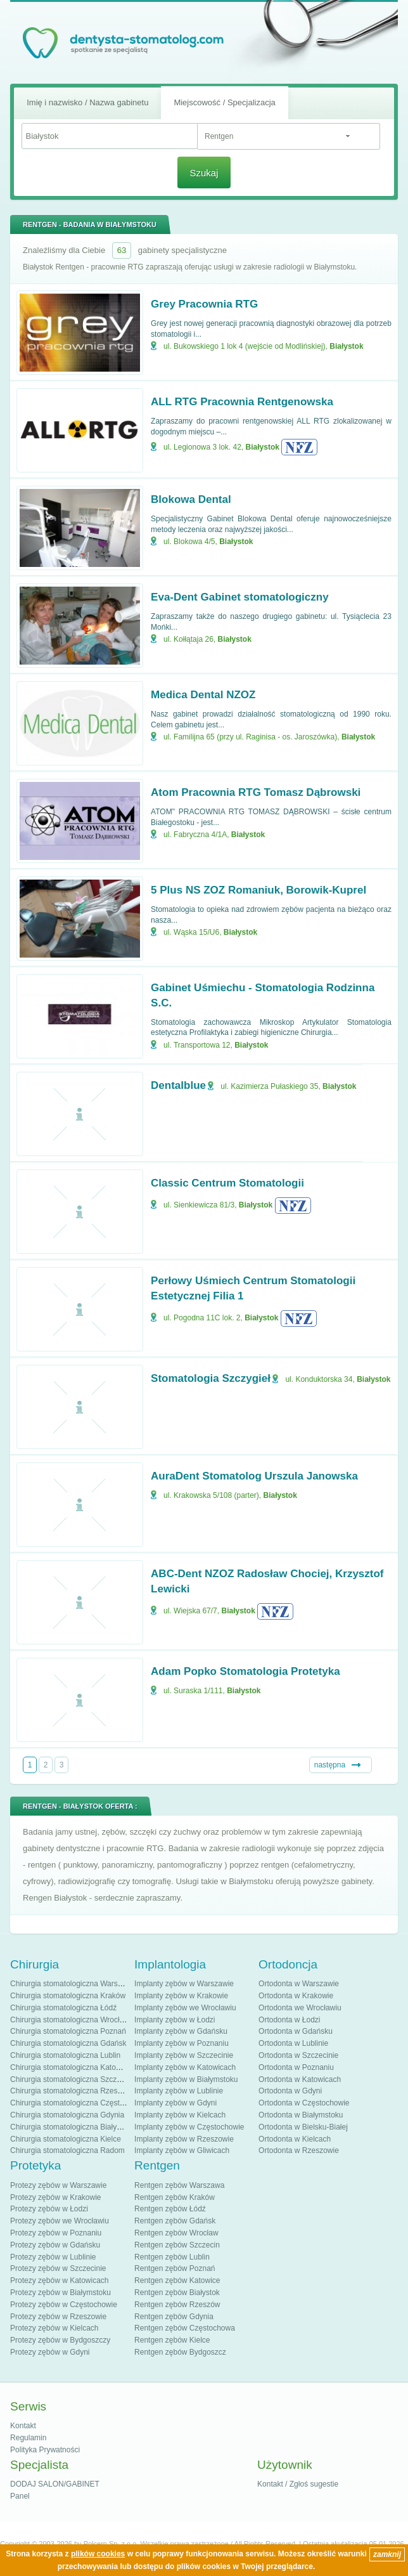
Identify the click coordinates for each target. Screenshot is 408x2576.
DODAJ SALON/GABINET (54, 2484)
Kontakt (23, 2425)
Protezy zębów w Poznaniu (55, 2232)
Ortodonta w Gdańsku (295, 2031)
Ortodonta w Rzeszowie (298, 2150)
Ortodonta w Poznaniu (296, 2067)
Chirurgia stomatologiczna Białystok (70, 2127)
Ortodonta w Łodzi (289, 2019)
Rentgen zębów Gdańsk (174, 2220)
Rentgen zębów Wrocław (176, 2232)
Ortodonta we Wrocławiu (299, 2007)
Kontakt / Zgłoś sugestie (297, 2484)
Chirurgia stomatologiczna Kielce (65, 2139)
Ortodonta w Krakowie (295, 1995)
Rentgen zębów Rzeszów (177, 2304)
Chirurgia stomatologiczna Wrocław (69, 2019)
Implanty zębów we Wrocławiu (185, 2007)
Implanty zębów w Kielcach (180, 2115)
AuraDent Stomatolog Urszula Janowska (254, 1476)
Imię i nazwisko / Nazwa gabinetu (87, 102)
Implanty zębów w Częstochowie (189, 2127)
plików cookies (98, 2553)
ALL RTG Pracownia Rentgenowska (242, 402)
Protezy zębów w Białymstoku (60, 2292)
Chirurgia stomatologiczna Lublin (65, 2055)
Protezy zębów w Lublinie (53, 2257)
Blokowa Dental (191, 499)
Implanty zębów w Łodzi (174, 2019)
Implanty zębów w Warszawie (184, 1983)
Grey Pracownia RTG (204, 304)
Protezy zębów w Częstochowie (63, 2304)
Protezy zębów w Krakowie (55, 2197)
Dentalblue (178, 1085)
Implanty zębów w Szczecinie (183, 2055)
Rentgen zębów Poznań (174, 2268)
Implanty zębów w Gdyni (175, 2102)
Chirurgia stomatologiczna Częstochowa (78, 2102)
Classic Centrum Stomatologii (227, 1183)
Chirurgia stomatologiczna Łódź (63, 2007)
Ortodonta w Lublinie (293, 2043)
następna (329, 1764)
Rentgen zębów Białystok (177, 2292)
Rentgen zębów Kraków (174, 2197)
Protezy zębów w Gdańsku (55, 2245)
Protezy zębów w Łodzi (49, 2208)
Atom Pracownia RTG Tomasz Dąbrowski (255, 792)
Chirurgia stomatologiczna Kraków (67, 1995)
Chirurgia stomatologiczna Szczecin (70, 2079)
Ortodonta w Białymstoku (300, 2115)
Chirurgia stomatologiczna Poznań (68, 2031)
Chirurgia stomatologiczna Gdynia (67, 2115)
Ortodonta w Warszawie (298, 1983)
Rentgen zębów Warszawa (179, 2185)
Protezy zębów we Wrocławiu (59, 2220)
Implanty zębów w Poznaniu (181, 2043)
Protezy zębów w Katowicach (59, 2280)
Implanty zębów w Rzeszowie (184, 2139)
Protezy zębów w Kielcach (54, 2328)
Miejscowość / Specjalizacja (224, 102)
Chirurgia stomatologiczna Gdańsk (68, 2043)
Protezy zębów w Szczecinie (58, 2268)
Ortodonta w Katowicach (299, 2079)
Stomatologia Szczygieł (211, 1378)
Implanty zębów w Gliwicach (181, 2150)
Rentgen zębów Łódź (170, 2208)
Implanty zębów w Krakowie (181, 1995)
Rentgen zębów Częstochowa (184, 2328)
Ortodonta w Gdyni (290, 2090)
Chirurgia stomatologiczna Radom (67, 2150)
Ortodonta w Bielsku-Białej (303, 2127)
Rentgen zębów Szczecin (177, 2245)
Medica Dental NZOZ (203, 695)
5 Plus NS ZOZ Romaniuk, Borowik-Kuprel (258, 890)
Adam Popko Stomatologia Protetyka (245, 1671)
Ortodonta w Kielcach (294, 2139)
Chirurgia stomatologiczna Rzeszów (70, 2090)
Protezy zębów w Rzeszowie (58, 2316)
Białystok (346, 346)
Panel (20, 2496)
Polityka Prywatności (45, 2449)
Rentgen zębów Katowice (177, 2280)
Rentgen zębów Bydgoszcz (180, 2352)
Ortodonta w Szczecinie (298, 2055)
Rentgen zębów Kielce (172, 2340)
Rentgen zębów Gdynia (174, 2316)
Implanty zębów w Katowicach (185, 2067)
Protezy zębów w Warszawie (58, 2185)
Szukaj (203, 172)
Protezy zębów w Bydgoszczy (60, 2340)
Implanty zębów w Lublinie (178, 2090)
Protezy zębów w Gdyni (49, 2352)
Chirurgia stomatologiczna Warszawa (73, 1983)
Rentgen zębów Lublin (172, 2257)
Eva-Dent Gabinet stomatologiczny (240, 597)
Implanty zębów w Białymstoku (186, 2079)
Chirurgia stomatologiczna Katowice (70, 2067)
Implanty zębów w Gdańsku (180, 2031)
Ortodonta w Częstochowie (303, 2102)
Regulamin (28, 2437)
